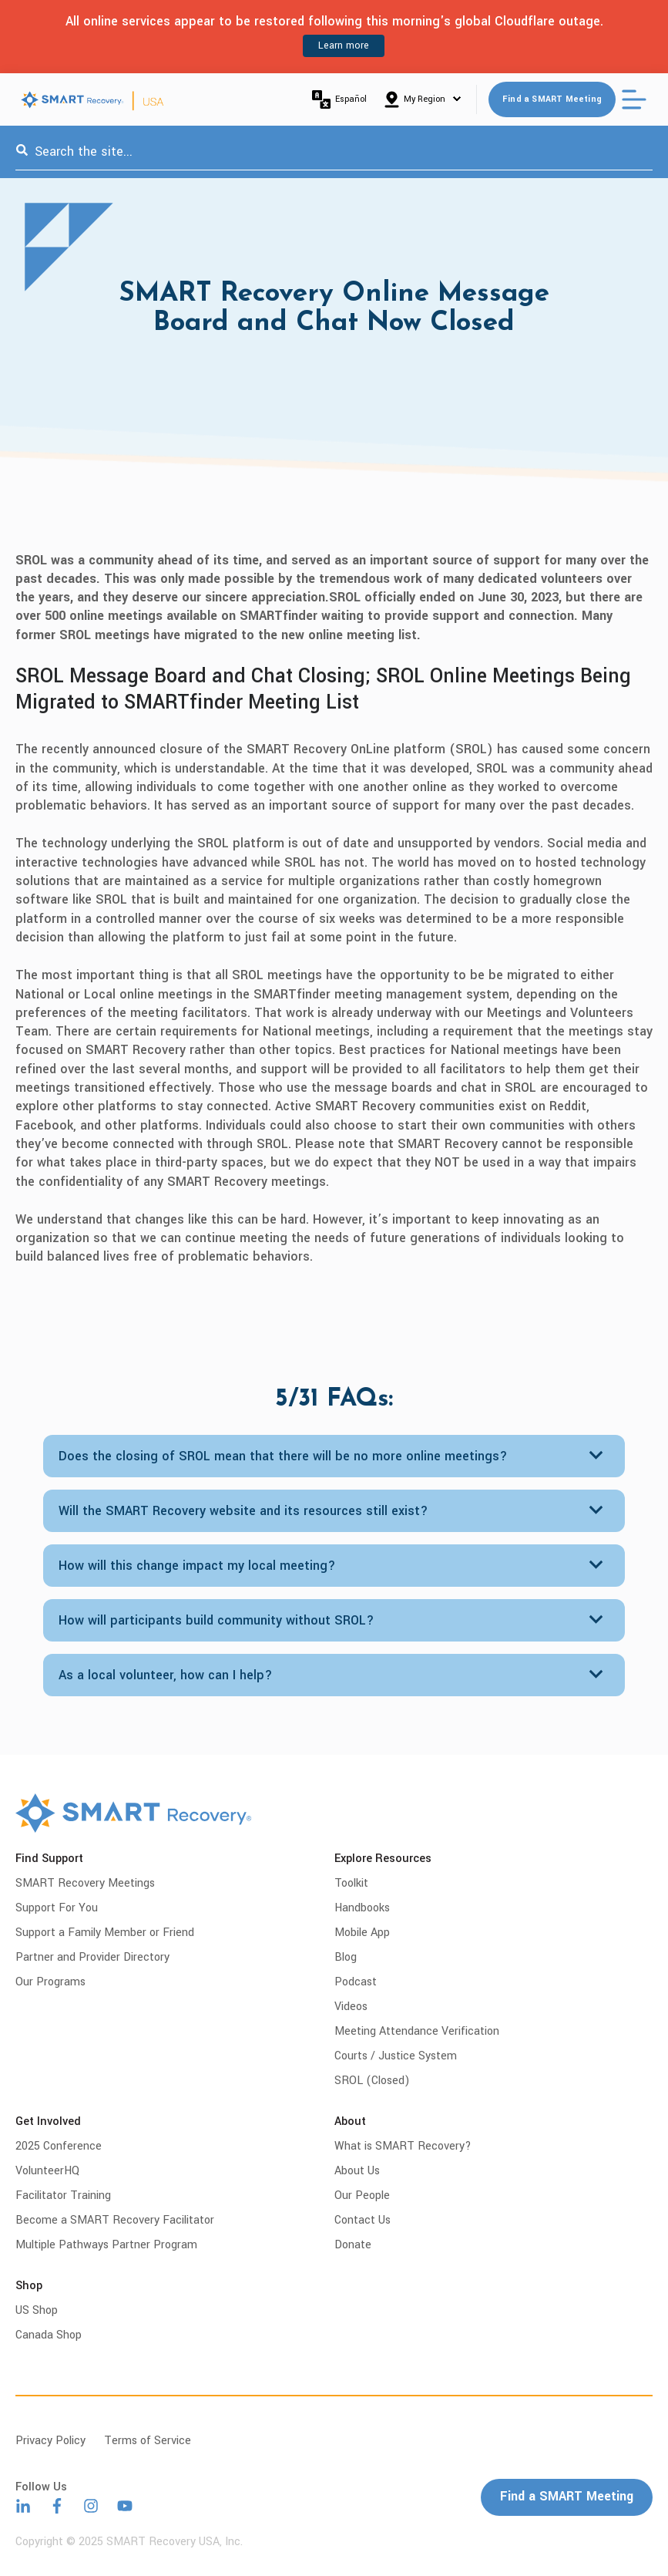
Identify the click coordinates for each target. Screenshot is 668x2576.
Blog (345, 1957)
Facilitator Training (63, 2195)
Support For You (56, 1908)
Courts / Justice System (395, 2056)
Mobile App (362, 1932)
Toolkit (351, 1883)
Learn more (343, 45)
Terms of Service (147, 2441)
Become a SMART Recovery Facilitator (114, 2220)
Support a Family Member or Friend (104, 1932)
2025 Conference (58, 2146)
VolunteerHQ (47, 2171)
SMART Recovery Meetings (85, 1883)
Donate (352, 2245)
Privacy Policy (50, 2441)
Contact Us (362, 2220)
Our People (362, 2195)
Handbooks (362, 1908)
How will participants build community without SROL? (216, 1620)
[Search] (22, 151)
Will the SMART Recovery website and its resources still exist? (243, 1511)
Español (339, 99)
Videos (351, 2007)
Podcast (355, 1982)
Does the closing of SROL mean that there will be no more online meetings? (283, 1456)
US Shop (36, 2310)
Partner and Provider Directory (92, 1957)
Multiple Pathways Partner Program (106, 2245)
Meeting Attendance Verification (416, 2031)
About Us (357, 2171)
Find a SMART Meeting (552, 99)
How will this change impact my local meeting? (197, 1565)
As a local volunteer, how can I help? (166, 1675)
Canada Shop (48, 2335)
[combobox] (334, 151)
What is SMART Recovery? (403, 2146)
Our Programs (50, 1982)
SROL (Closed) (372, 2081)
